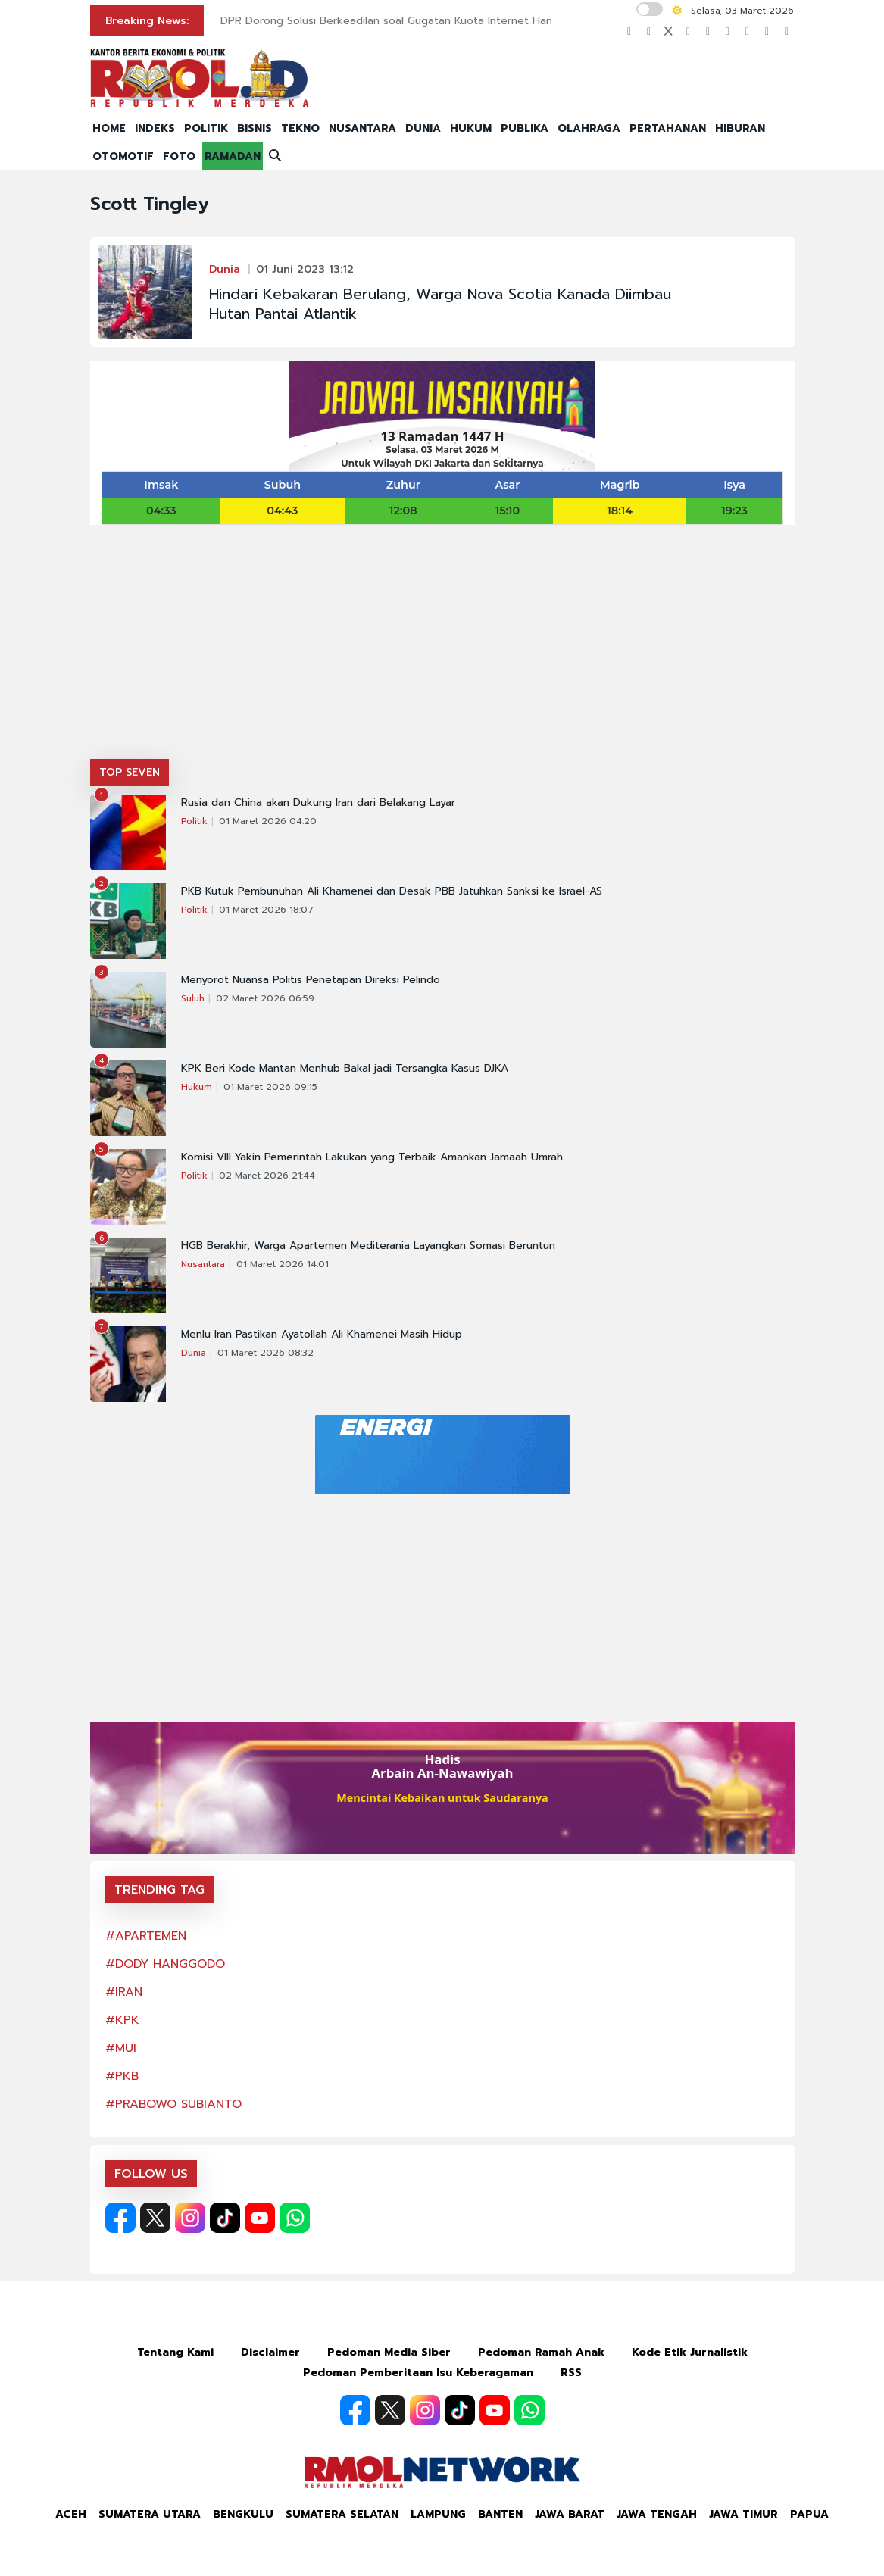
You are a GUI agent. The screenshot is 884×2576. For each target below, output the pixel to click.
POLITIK (206, 128)
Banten (500, 2514)
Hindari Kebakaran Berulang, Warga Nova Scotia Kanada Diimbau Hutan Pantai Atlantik (440, 303)
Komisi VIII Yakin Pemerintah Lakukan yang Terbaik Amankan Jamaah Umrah (372, 1157)
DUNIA (423, 128)
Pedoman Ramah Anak (541, 2352)
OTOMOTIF (123, 156)
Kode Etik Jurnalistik (690, 2352)
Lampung (438, 2514)
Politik (194, 821)
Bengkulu (243, 2514)
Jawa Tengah (657, 2514)
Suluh (193, 998)
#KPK (122, 2020)
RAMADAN (233, 156)
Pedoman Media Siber (389, 2352)
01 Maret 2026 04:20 (268, 821)
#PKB (122, 2076)
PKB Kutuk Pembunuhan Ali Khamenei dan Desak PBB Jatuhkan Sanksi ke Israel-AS (391, 891)
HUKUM (471, 128)
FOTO (179, 156)
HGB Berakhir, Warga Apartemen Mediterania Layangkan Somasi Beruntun (368, 1246)
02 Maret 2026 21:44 (267, 1175)
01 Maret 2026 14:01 (282, 1264)
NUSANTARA (362, 128)
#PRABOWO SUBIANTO (173, 2104)
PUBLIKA (524, 128)
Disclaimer (270, 2352)
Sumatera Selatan (342, 2514)
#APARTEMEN (145, 1936)
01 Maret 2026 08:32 (265, 1353)
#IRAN (123, 1992)
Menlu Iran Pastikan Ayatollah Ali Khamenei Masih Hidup (321, 1334)
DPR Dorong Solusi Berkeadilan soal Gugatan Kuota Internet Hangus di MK (411, 20)
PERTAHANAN (667, 128)
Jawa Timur (743, 2514)
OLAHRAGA (589, 128)
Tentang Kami (175, 2352)
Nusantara (203, 1264)
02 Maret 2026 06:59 (265, 998)
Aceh (70, 2514)
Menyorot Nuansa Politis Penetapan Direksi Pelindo (310, 980)
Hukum (196, 1087)
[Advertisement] (442, 645)
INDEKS (155, 128)
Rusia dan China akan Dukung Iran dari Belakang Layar (318, 802)
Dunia (224, 269)
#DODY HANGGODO (165, 1964)
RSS (571, 2373)
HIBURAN (740, 128)
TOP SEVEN (129, 772)
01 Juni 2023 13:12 (305, 269)
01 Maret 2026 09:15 (270, 1087)
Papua (809, 2514)
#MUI (120, 2048)
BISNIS (254, 128)
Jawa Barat (569, 2514)
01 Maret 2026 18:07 (266, 909)
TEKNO (300, 128)
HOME (109, 128)
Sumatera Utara (149, 2514)
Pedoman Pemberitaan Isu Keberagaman (418, 2373)
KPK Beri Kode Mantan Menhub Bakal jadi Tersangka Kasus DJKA (344, 1068)
